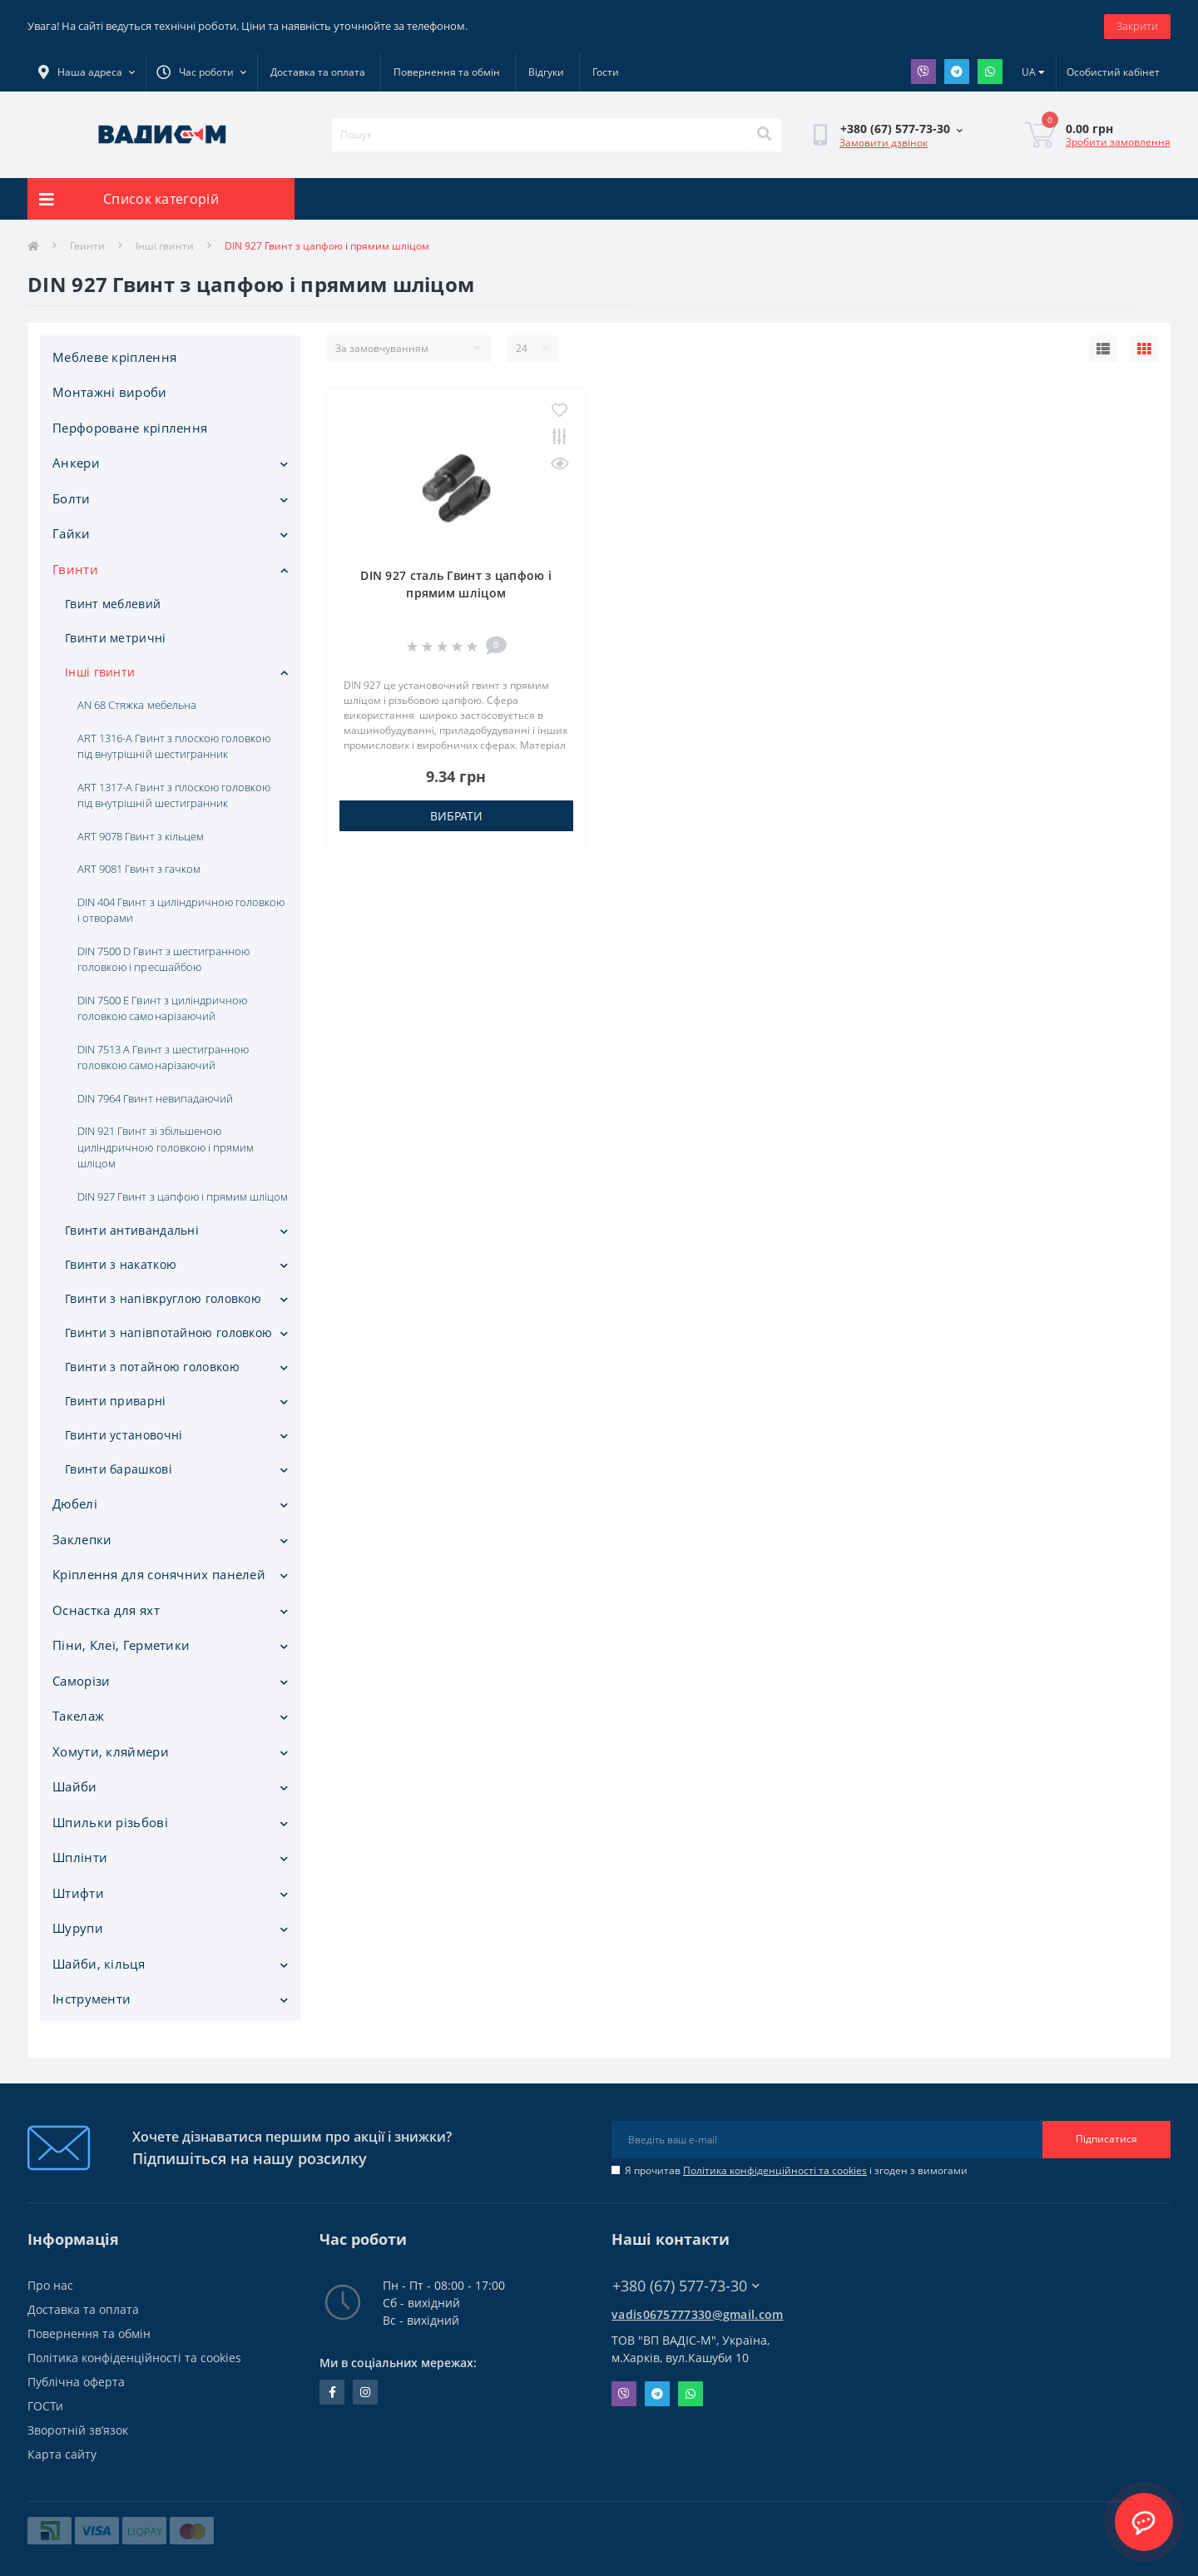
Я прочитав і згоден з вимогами (796, 2170)
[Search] (763, 134)
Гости (605, 72)
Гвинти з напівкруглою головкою (163, 1298)
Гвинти (87, 246)
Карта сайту (62, 2454)
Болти (71, 498)
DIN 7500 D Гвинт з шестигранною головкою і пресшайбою (163, 959)
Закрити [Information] (1137, 25)
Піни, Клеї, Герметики (121, 1645)
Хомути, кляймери (110, 1751)
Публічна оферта (76, 2382)
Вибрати (456, 816)
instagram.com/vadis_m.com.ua (365, 2392)
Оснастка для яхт (106, 1610)
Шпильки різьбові (110, 1822)
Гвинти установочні (123, 1435)
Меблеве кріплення (114, 357)
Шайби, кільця (98, 1963)
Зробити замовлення (1118, 142)
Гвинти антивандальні (132, 1230)
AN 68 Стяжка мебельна (136, 704)
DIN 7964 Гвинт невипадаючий (155, 1098)
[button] (201, 72)
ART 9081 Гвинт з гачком (138, 868)
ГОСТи (45, 2406)
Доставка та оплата (317, 72)
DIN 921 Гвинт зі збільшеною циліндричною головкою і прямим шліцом (165, 1147)
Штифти (78, 1893)
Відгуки (546, 72)
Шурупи (77, 1928)
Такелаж (78, 1715)
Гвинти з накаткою (120, 1264)
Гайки (71, 533)
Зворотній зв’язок (77, 2430)
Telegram (957, 71)
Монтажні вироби (109, 392)
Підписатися (1106, 2139)
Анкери (76, 462)
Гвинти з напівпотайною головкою (168, 1332)
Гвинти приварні (115, 1401)
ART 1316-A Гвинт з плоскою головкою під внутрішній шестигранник (173, 746)
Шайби (74, 1786)
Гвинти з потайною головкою (152, 1367)
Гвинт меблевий (113, 604)
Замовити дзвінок (883, 143)
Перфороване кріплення (129, 427)
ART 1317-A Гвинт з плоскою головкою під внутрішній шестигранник (173, 795)
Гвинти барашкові (118, 1469)
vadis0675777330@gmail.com (697, 2314)
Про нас (50, 2285)
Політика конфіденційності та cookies (775, 2170)
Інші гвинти (165, 246)
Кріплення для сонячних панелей (158, 1574)
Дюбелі (74, 1503)
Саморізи (81, 1680)
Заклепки (81, 1539)
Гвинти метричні (115, 638)
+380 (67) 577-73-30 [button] (686, 2286)
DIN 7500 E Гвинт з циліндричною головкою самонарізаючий (162, 1008)
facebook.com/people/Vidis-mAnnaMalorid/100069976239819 (332, 2392)
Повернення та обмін (447, 72)
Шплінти (79, 1857)
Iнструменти (91, 1998)
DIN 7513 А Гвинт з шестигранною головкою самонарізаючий (163, 1057)
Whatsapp (990, 71)
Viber (923, 71)
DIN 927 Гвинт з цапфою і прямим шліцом (182, 1196)
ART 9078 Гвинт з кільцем (140, 836)
